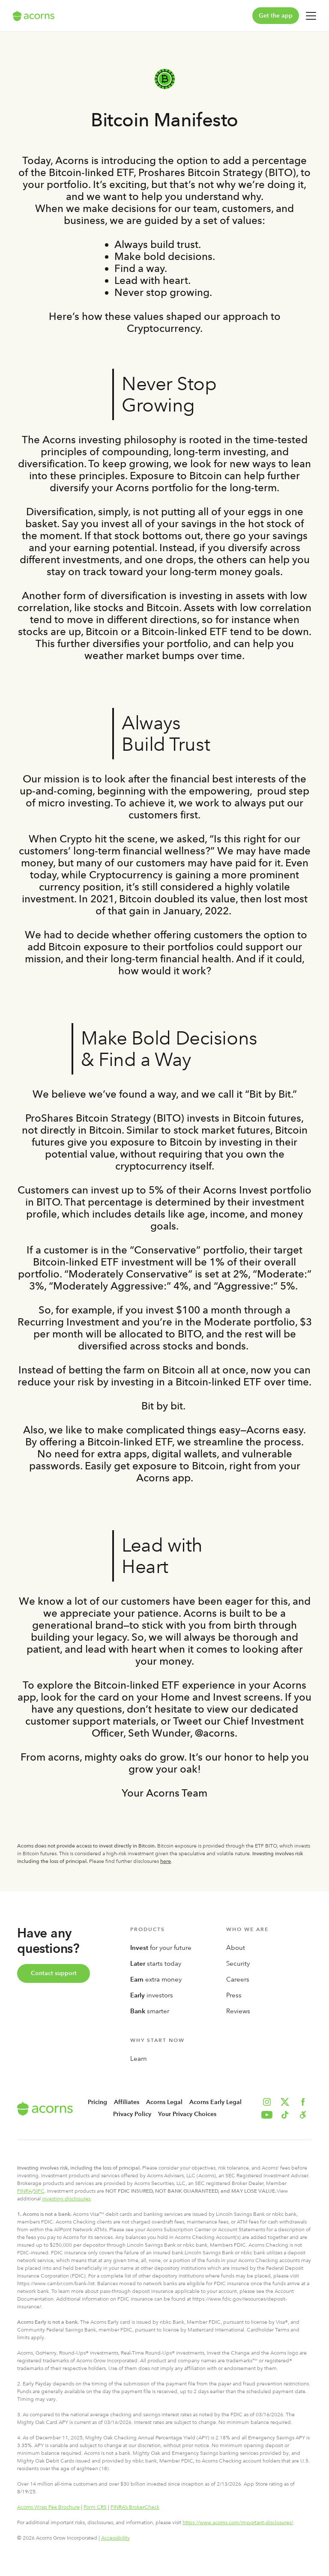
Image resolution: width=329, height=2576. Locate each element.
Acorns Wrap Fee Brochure (48, 2507)
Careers (237, 1979)
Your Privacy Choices (187, 2114)
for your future (160, 1948)
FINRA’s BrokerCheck (135, 2507)
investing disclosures (66, 2199)
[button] (302, 2115)
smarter (149, 2011)
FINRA (24, 2191)
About (235, 1948)
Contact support (54, 1973)
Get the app (276, 15)
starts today (155, 1963)
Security (238, 1963)
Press (234, 1995)
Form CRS (95, 2507)
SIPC (39, 2191)
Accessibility (115, 2538)
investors (151, 1995)
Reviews (238, 2011)
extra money (156, 1979)
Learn (138, 2059)
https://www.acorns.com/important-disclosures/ (237, 2522)
